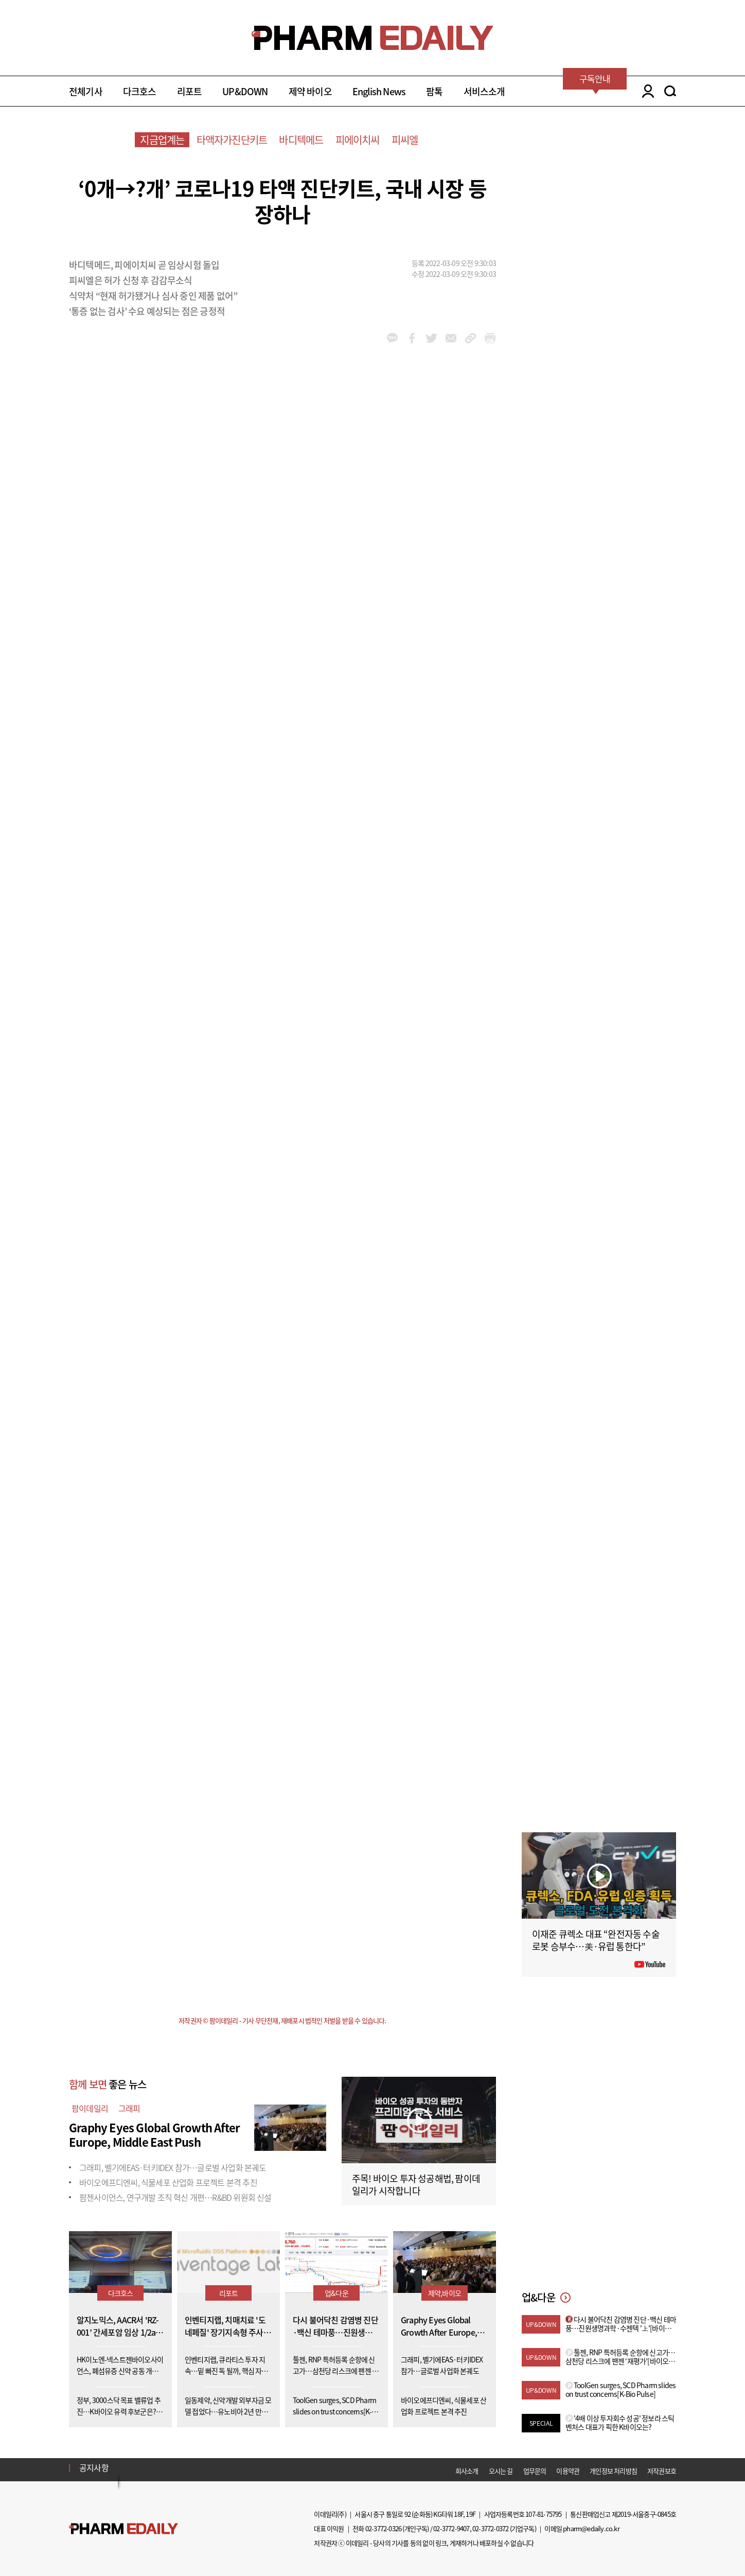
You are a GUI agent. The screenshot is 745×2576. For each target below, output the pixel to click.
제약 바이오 (310, 91)
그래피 (129, 2108)
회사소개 (466, 2471)
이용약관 (567, 2471)
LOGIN (645, 91)
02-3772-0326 (383, 2528)
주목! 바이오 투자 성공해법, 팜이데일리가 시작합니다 (416, 2184)
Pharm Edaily (123, 2529)
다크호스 (139, 91)
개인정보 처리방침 (613, 2471)
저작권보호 (661, 2471)
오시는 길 (501, 2471)
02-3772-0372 (490, 2528)
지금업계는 (162, 139)
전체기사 (85, 91)
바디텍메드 (301, 139)
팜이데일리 (90, 2108)
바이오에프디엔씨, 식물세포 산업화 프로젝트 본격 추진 (168, 2182)
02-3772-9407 (451, 2528)
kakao (392, 338)
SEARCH (670, 91)
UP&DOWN (245, 91)
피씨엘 (405, 139)
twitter (431, 338)
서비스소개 (484, 91)
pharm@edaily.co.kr (591, 2528)
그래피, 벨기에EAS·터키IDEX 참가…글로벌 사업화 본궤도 (173, 2167)
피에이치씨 (357, 139)
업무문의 (534, 2471)
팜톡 (434, 91)
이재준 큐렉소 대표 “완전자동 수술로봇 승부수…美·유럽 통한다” (596, 1940)
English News (378, 91)
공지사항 (94, 2467)
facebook (412, 338)
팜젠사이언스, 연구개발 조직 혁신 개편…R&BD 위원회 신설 (175, 2197)
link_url (470, 338)
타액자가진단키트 (232, 139)
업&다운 (336, 2293)
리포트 (189, 91)
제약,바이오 (444, 2293)
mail (451, 338)
